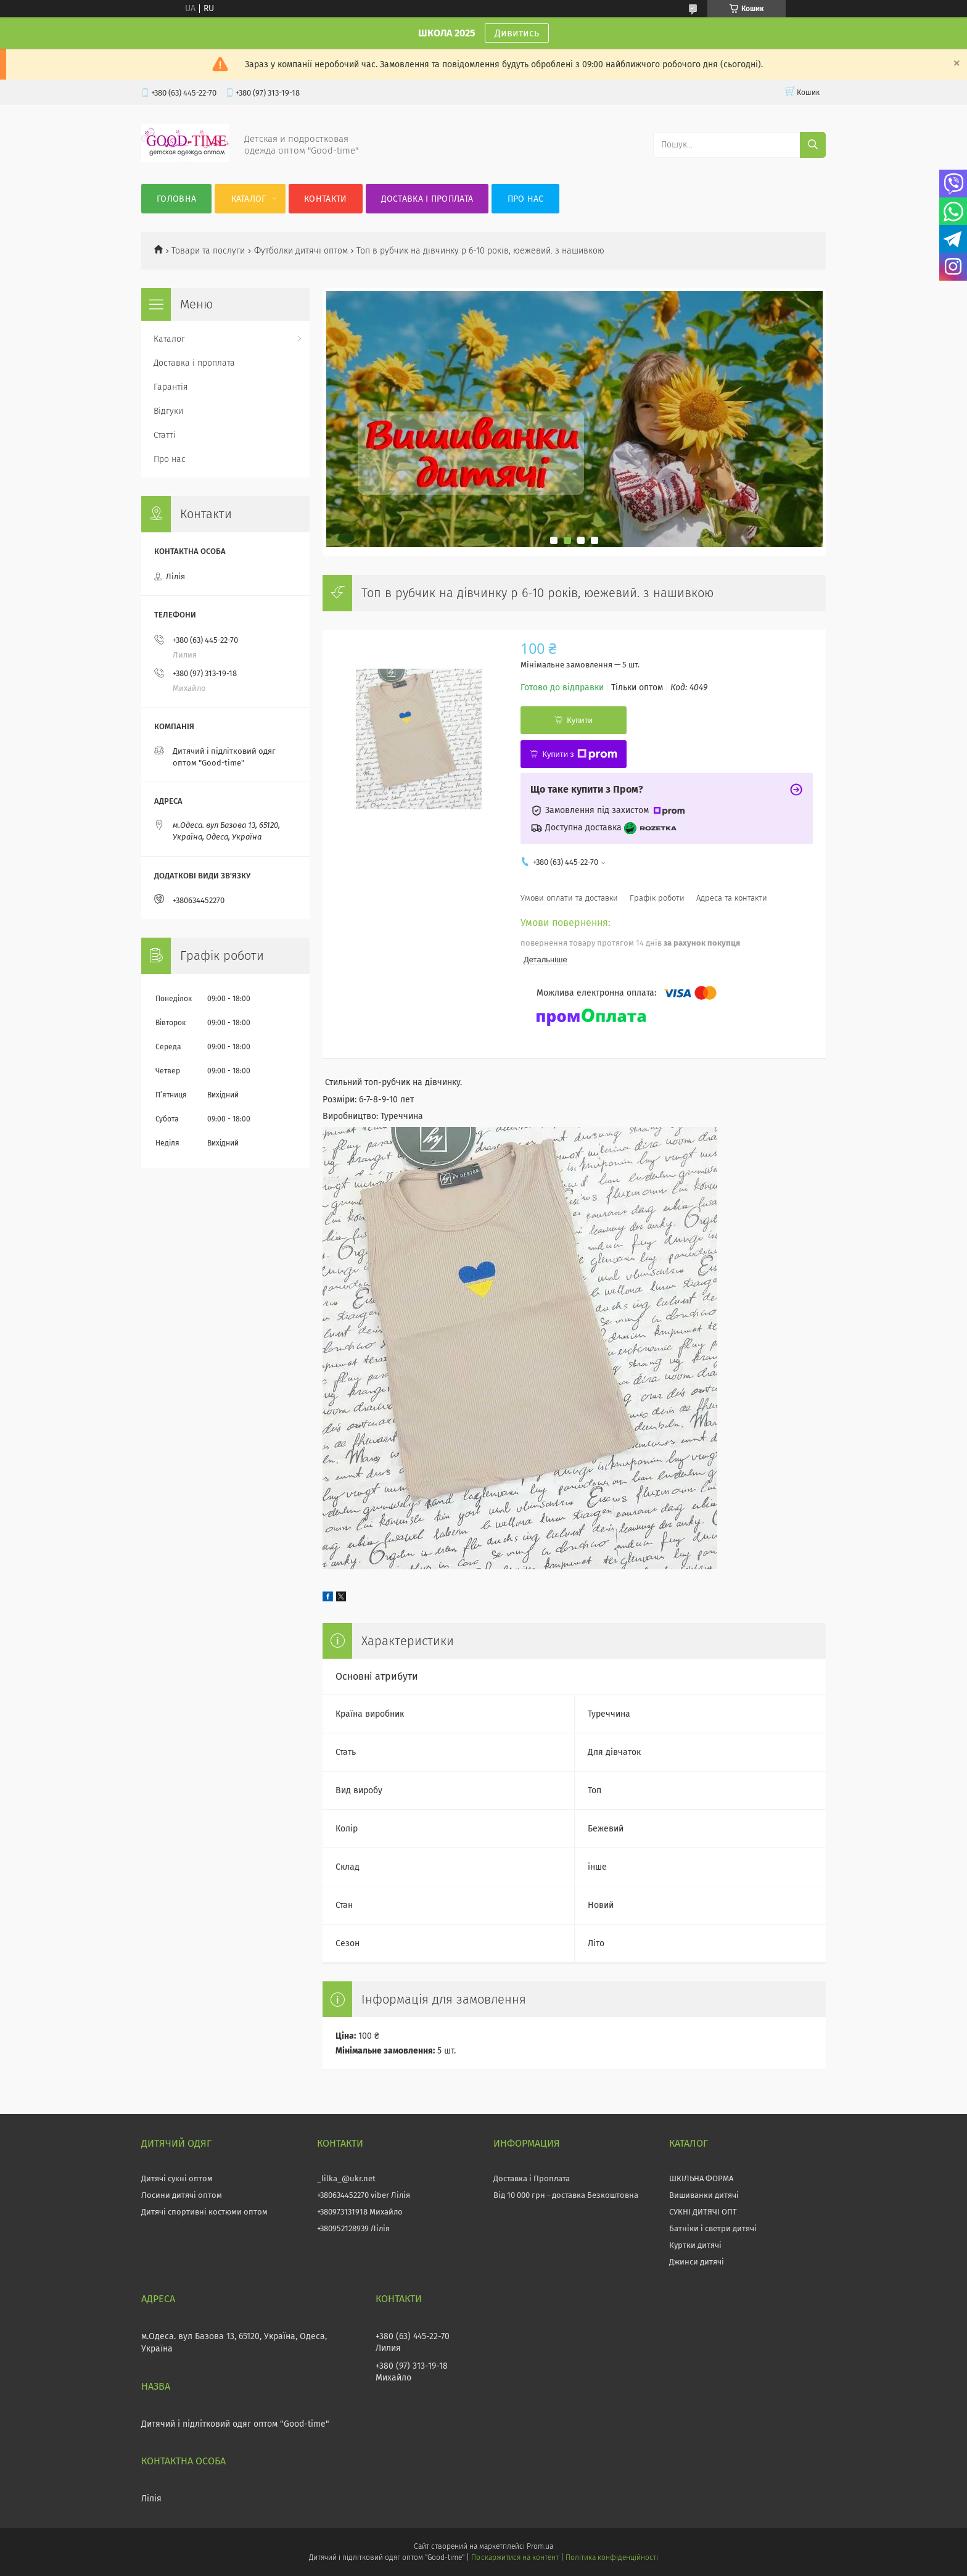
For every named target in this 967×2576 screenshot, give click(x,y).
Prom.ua (540, 2546)
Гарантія (171, 387)
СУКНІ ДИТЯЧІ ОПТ (703, 2211)
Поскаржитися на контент (514, 2557)
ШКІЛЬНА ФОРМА (701, 2178)
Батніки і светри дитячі (713, 2228)
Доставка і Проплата (531, 2178)
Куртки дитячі (695, 2245)
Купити (580, 720)
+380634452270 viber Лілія (363, 2195)
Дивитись (517, 33)
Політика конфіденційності (612, 2557)
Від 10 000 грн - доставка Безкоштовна (565, 2195)
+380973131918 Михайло (360, 2211)
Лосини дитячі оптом (181, 2195)
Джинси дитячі (696, 2261)
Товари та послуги (208, 251)
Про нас (526, 199)
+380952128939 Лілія (353, 2228)
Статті (165, 435)
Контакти (325, 199)
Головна (176, 199)
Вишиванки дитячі (704, 2195)
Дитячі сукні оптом (177, 2178)
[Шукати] (813, 145)
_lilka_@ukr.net (346, 2178)
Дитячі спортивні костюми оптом (204, 2211)
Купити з (579, 754)
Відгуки (168, 411)
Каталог (248, 199)
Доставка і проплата (427, 199)
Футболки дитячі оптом (301, 251)
